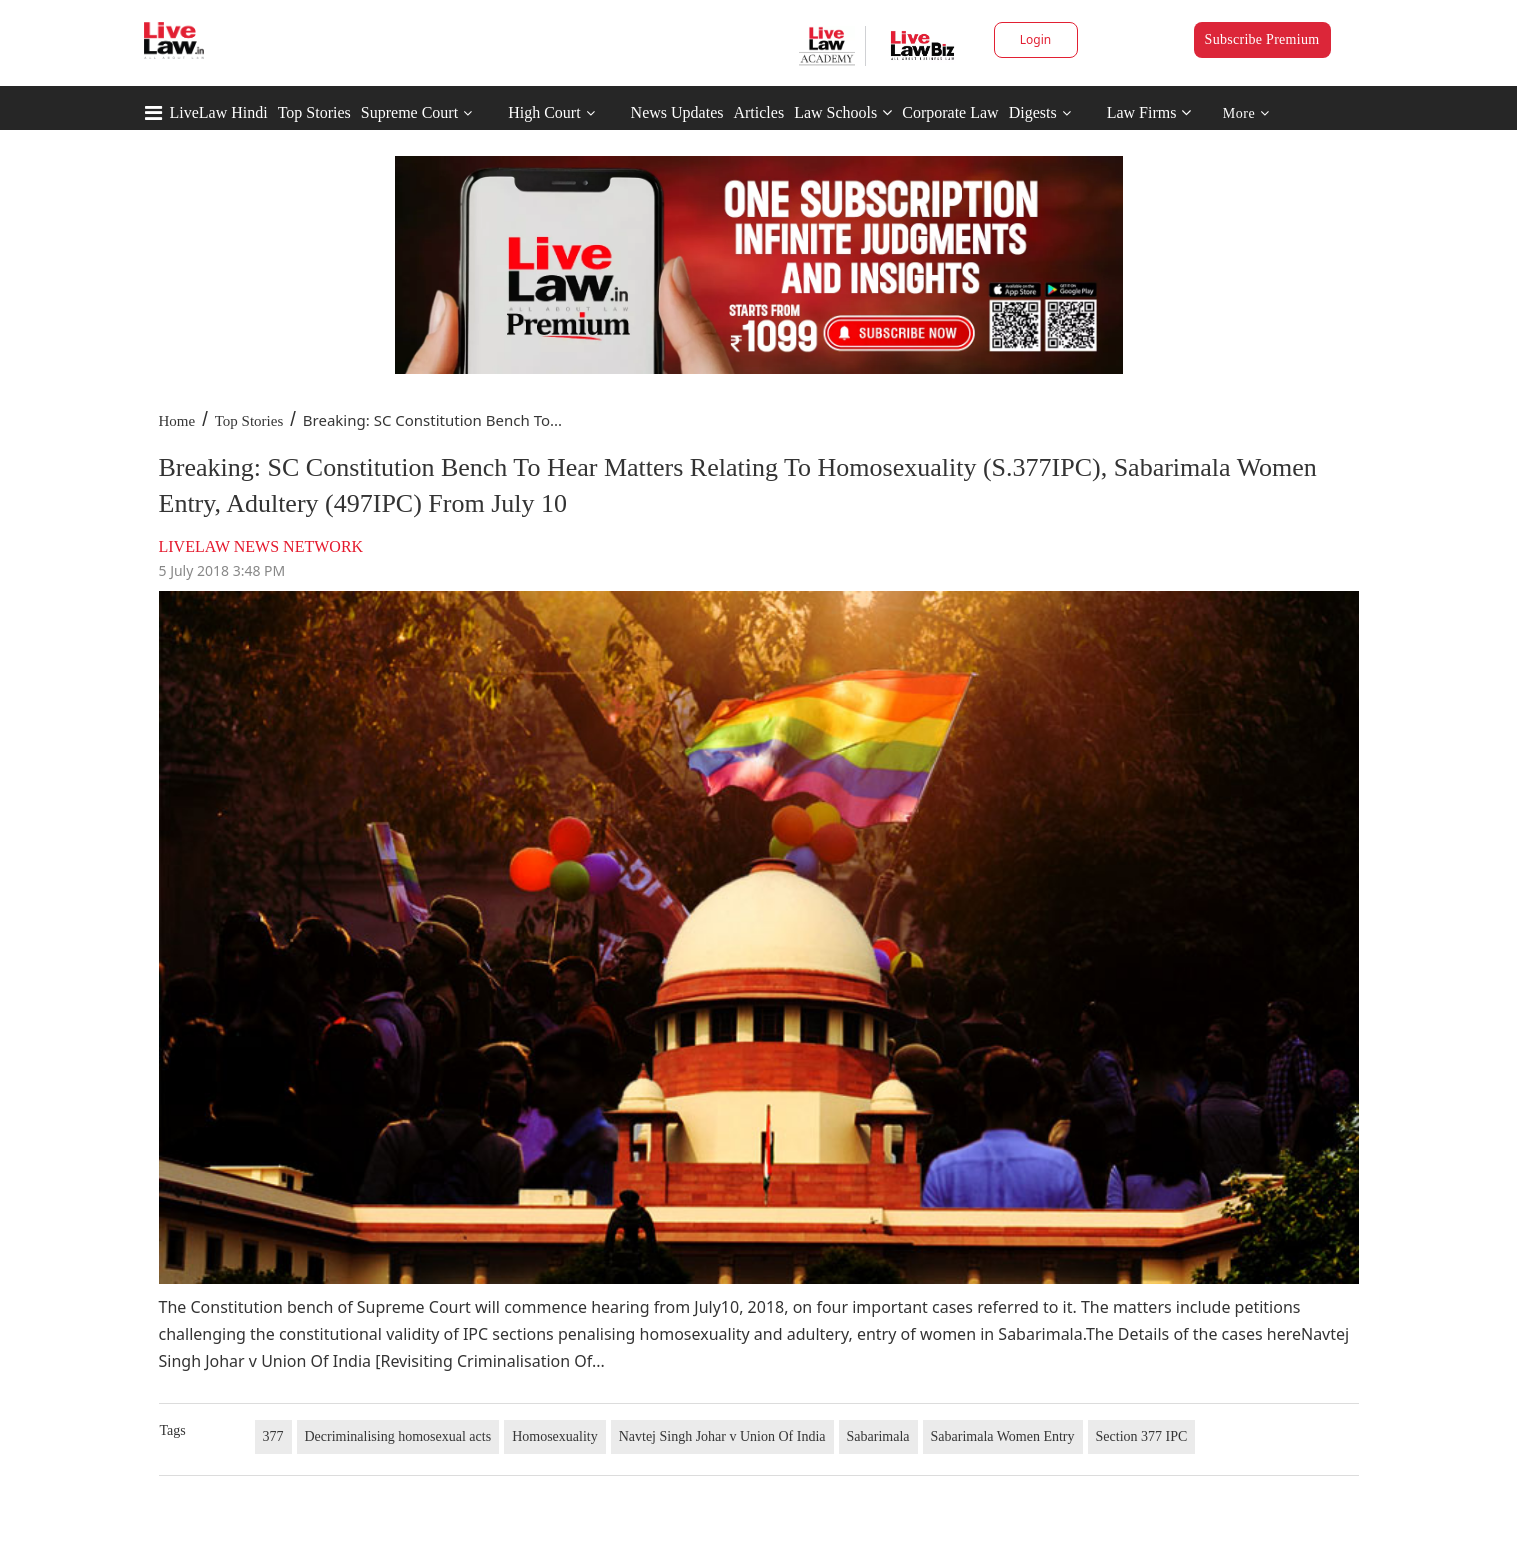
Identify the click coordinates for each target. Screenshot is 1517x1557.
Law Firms (1149, 112)
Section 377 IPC (1142, 1436)
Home (177, 421)
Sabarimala (878, 1436)
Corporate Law (950, 112)
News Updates (677, 112)
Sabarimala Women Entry (1003, 1436)
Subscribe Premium (1262, 39)
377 (273, 1436)
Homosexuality (555, 1436)
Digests (1033, 112)
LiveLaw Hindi (219, 112)
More (1246, 113)
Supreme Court (409, 112)
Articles (758, 112)
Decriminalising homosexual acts (398, 1436)
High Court (544, 112)
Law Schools (843, 112)
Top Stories (314, 112)
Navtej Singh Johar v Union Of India (722, 1436)
